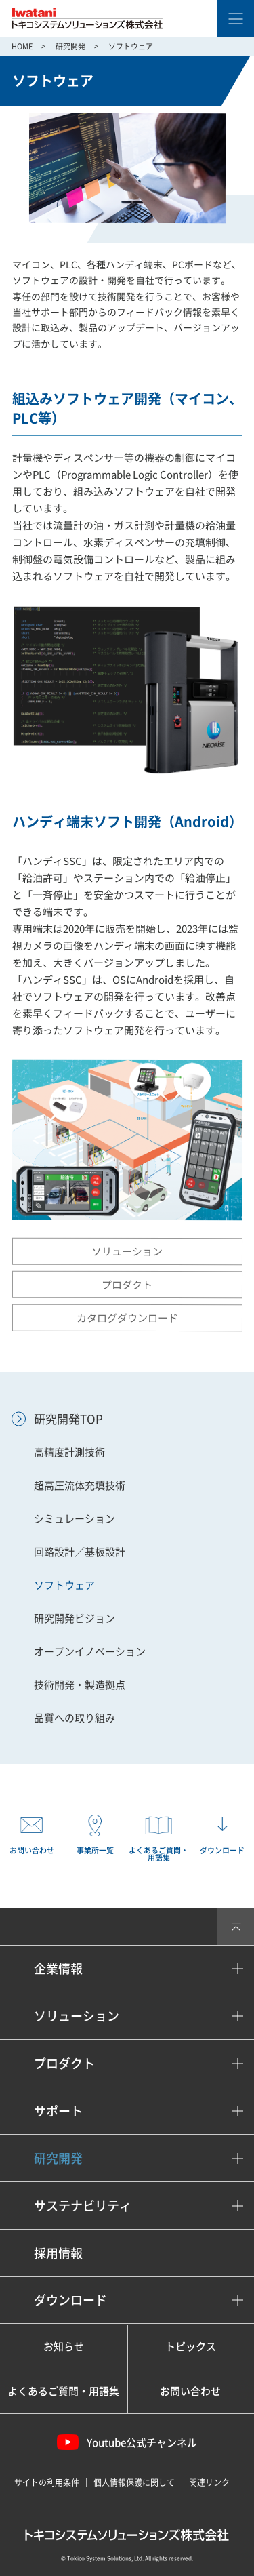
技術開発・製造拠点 (79, 1684)
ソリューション (127, 1250)
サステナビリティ (82, 2205)
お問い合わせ (190, 2390)
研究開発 (70, 46)
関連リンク (209, 2482)
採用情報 (58, 2253)
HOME (22, 46)
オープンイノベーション (90, 1651)
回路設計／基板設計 (79, 1551)
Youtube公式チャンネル (127, 2442)
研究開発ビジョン (74, 1618)
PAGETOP (235, 1926)
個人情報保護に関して (134, 2482)
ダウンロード (70, 2300)
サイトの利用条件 (46, 2482)
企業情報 (58, 1968)
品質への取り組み (74, 1717)
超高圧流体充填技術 (79, 1485)
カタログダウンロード (126, 1317)
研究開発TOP (68, 1418)
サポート (58, 2110)
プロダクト (127, 1283)
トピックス (190, 2346)
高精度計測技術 (69, 1452)
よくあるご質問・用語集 (63, 2390)
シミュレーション (74, 1518)
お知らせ (63, 2346)
